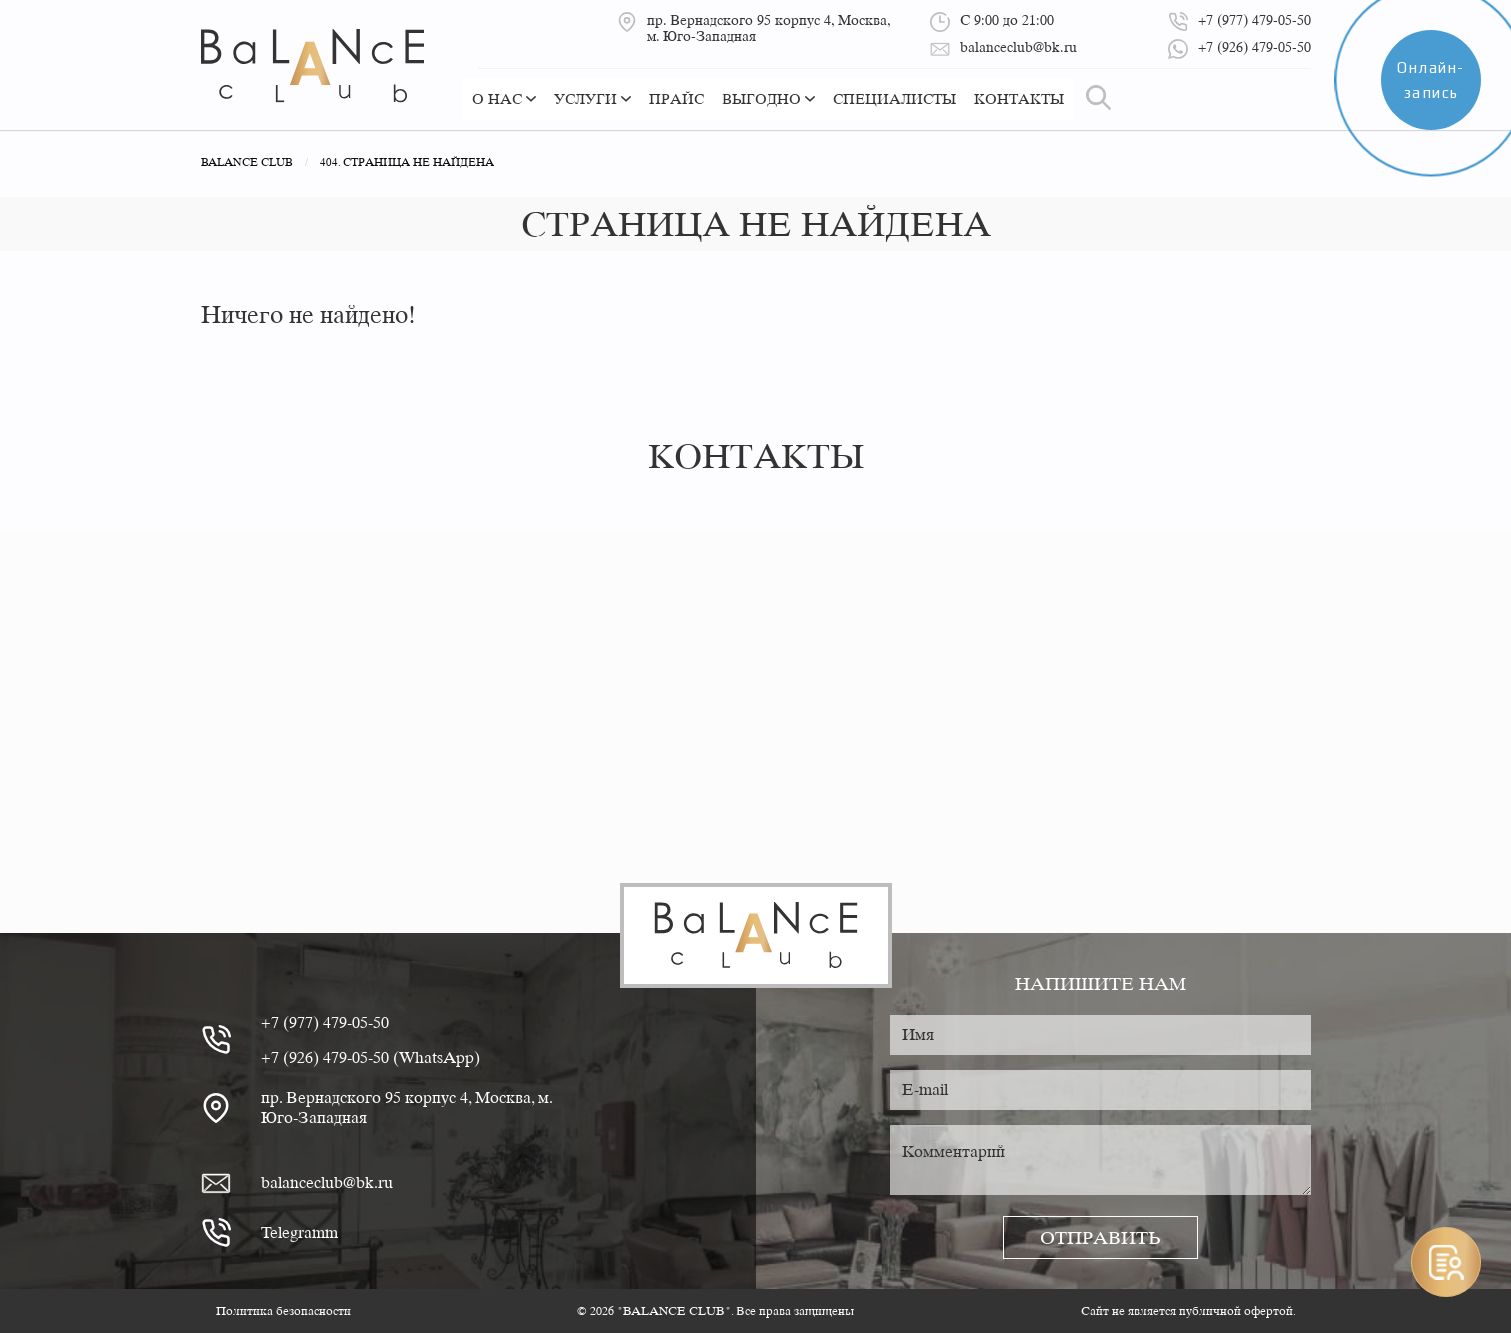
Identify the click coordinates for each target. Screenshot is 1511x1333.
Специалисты (894, 99)
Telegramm (299, 1232)
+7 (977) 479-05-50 (325, 1022)
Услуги (592, 99)
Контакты (1019, 99)
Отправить (1100, 1237)
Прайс (676, 99)
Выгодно (768, 99)
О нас (504, 99)
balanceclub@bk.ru (327, 1182)
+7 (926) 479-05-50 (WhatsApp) (370, 1057)
